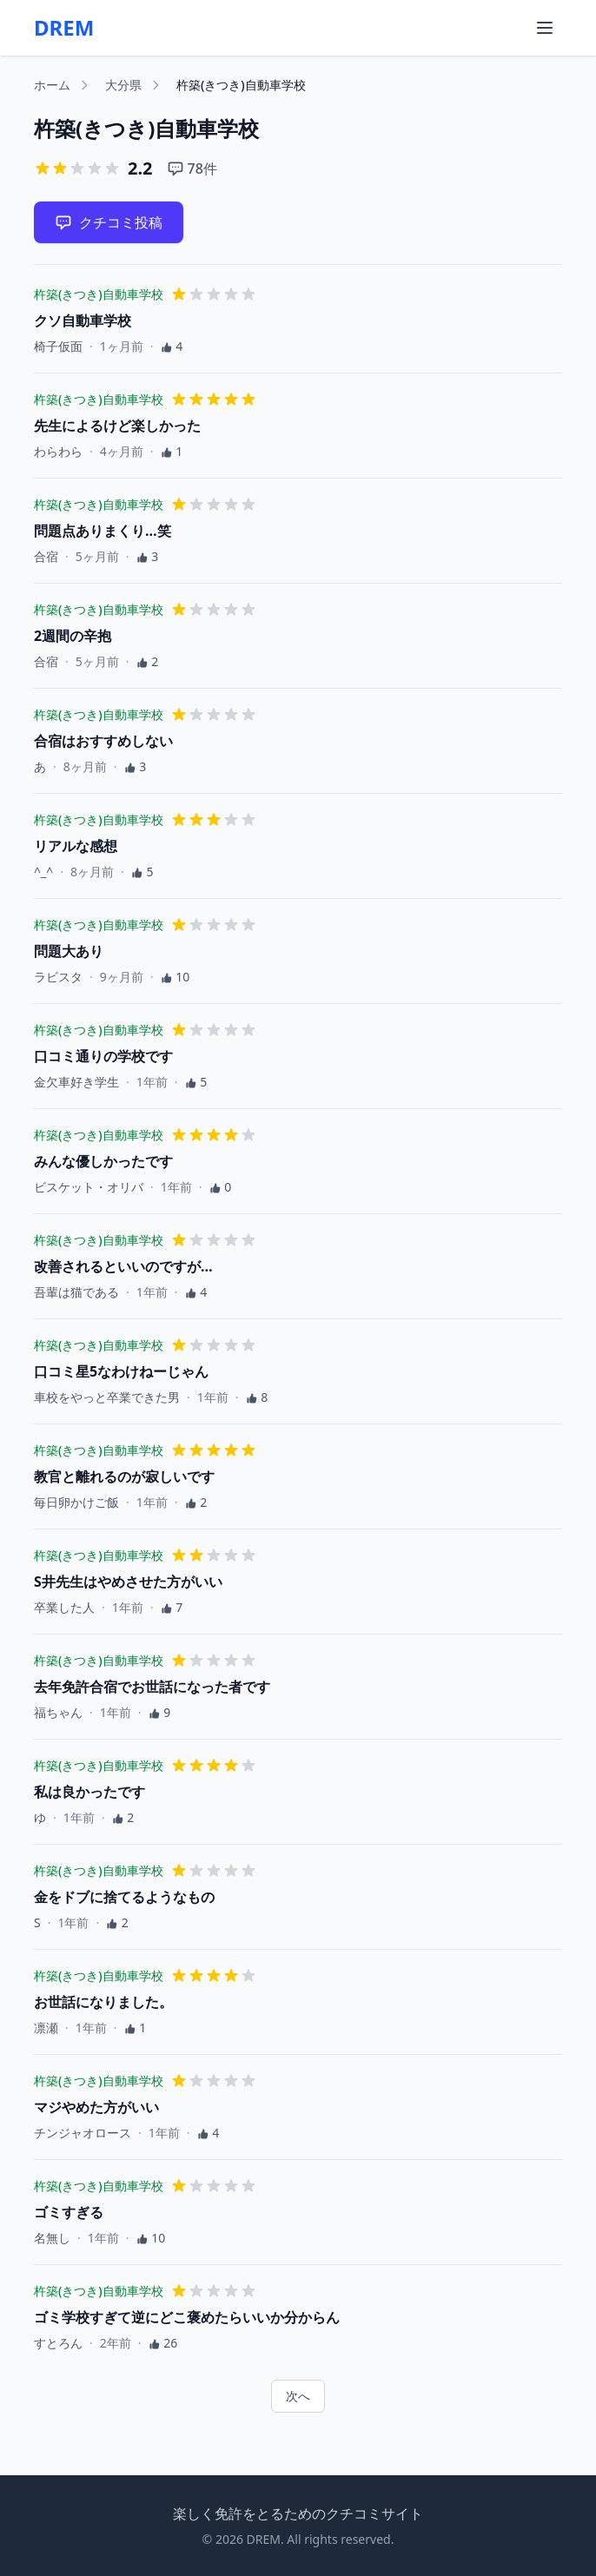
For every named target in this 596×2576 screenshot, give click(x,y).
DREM (64, 28)
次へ (298, 2396)
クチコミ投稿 (108, 222)
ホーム (52, 84)
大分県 (123, 84)
